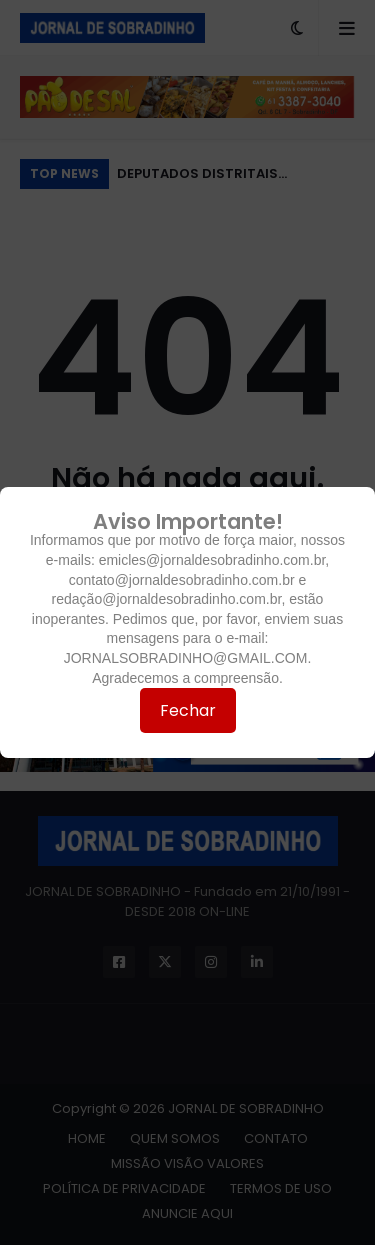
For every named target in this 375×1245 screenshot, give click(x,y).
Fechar (188, 710)
